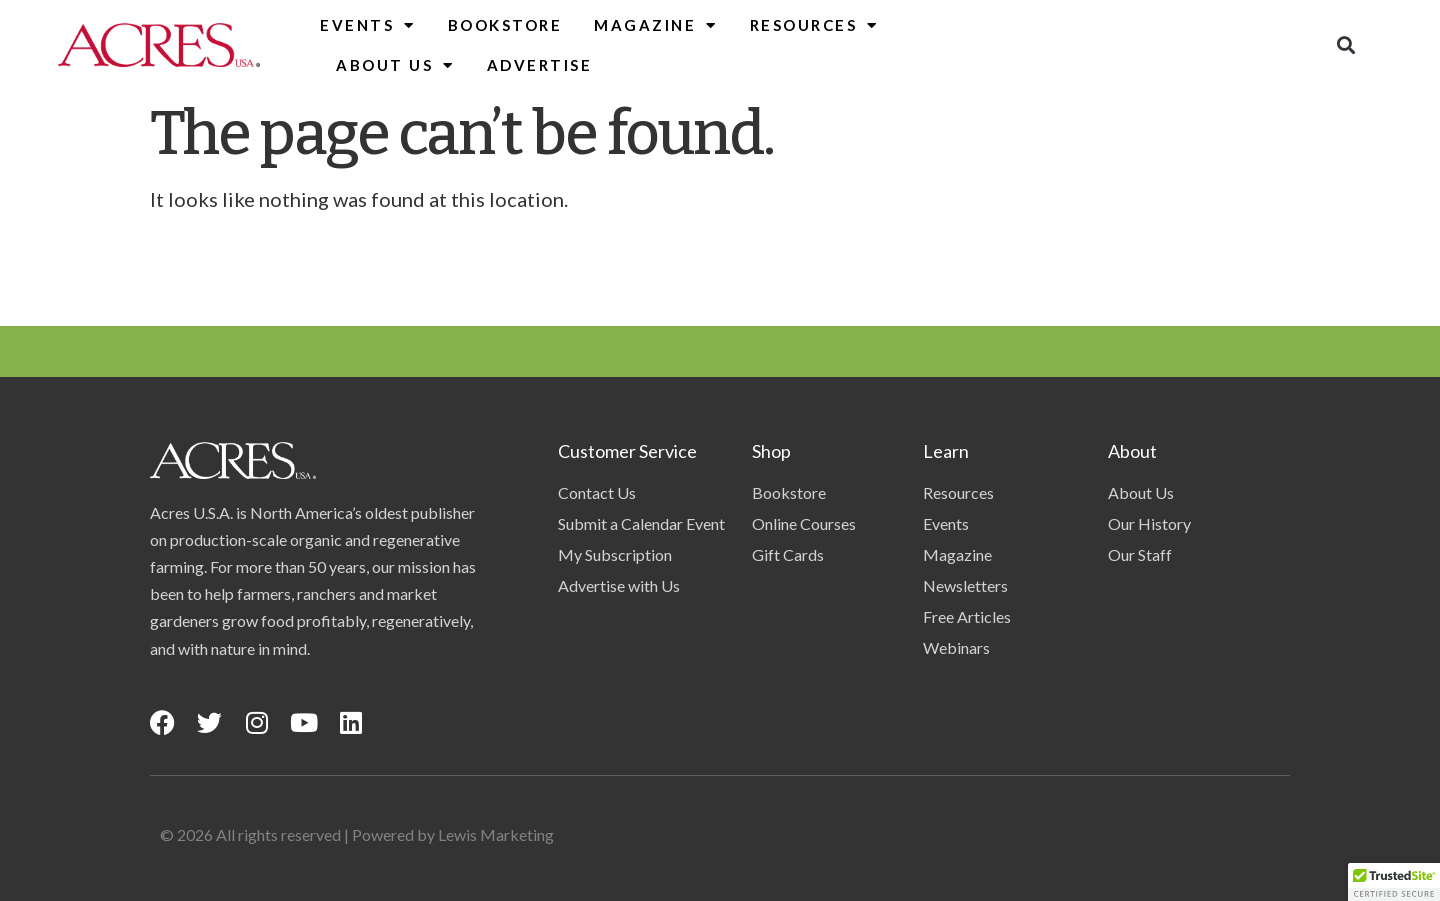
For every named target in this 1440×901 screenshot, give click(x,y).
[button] (1345, 45)
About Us (395, 65)
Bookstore (505, 25)
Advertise (540, 65)
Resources (814, 25)
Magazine (656, 25)
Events (368, 25)
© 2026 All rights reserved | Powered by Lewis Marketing (357, 834)
